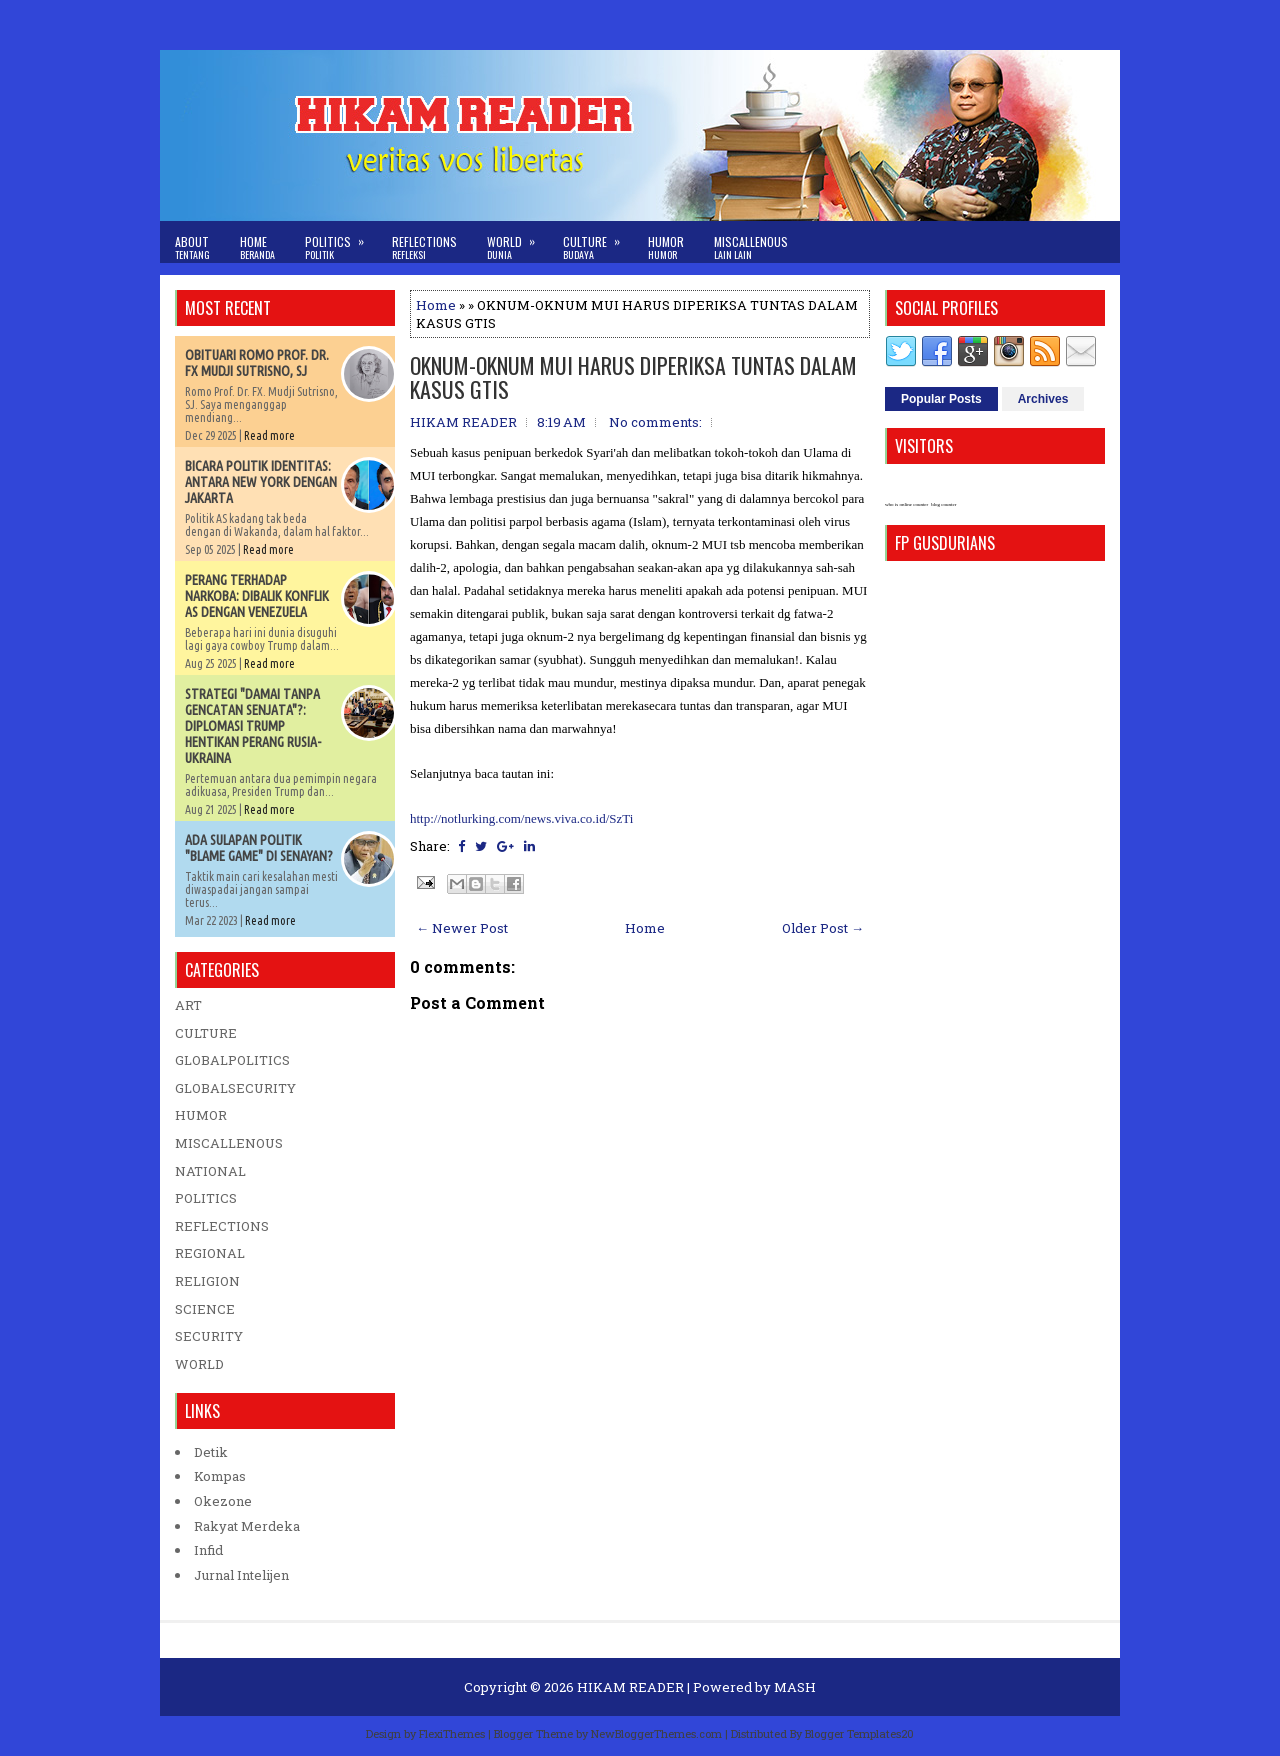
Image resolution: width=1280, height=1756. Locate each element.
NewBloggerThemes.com (656, 1733)
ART (188, 1005)
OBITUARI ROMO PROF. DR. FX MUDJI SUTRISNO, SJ (257, 363)
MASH (795, 1687)
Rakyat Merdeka (247, 1526)
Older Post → (823, 928)
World (517, 241)
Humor (666, 247)
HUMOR (201, 1115)
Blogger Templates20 (859, 1733)
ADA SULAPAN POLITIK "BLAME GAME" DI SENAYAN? (259, 848)
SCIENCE (205, 1309)
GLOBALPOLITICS (232, 1060)
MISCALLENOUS (229, 1143)
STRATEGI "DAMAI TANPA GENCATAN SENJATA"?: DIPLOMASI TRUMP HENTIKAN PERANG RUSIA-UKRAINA (253, 726)
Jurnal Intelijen (241, 1575)
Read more (269, 435)
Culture (598, 241)
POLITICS (206, 1198)
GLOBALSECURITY (235, 1088)
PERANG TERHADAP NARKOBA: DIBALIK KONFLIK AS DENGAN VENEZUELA (257, 596)
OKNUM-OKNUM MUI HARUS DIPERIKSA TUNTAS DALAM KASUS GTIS (633, 377)
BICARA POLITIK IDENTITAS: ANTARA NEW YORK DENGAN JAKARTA (261, 482)
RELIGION (207, 1281)
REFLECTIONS (222, 1226)
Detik (211, 1452)
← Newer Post (462, 928)
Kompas (220, 1476)
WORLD (199, 1364)
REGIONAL (210, 1253)
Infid (208, 1550)
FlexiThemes (452, 1733)
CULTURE (206, 1033)
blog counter (943, 504)
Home (257, 247)
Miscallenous (751, 247)
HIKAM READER (630, 1687)
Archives (1043, 399)
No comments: (655, 422)
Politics (341, 241)
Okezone (223, 1501)
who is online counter (906, 504)
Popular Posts (941, 399)
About (192, 247)
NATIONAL (210, 1171)
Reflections (424, 247)
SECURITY (209, 1336)
